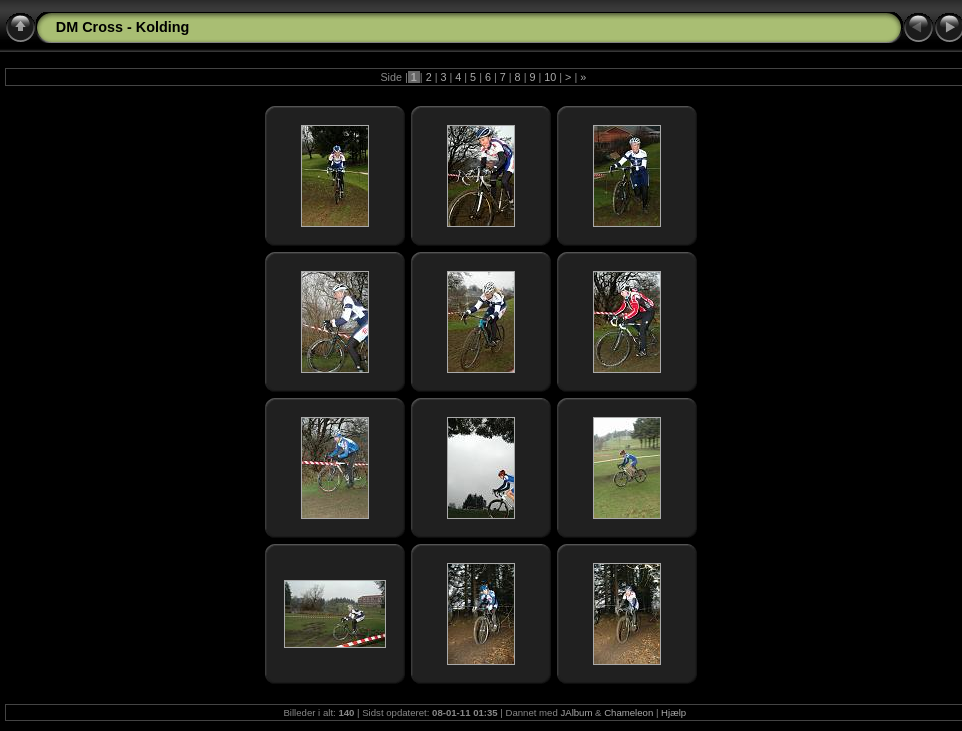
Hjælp (673, 712)
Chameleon (628, 712)
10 (550, 77)
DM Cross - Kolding (123, 27)
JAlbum (576, 712)
